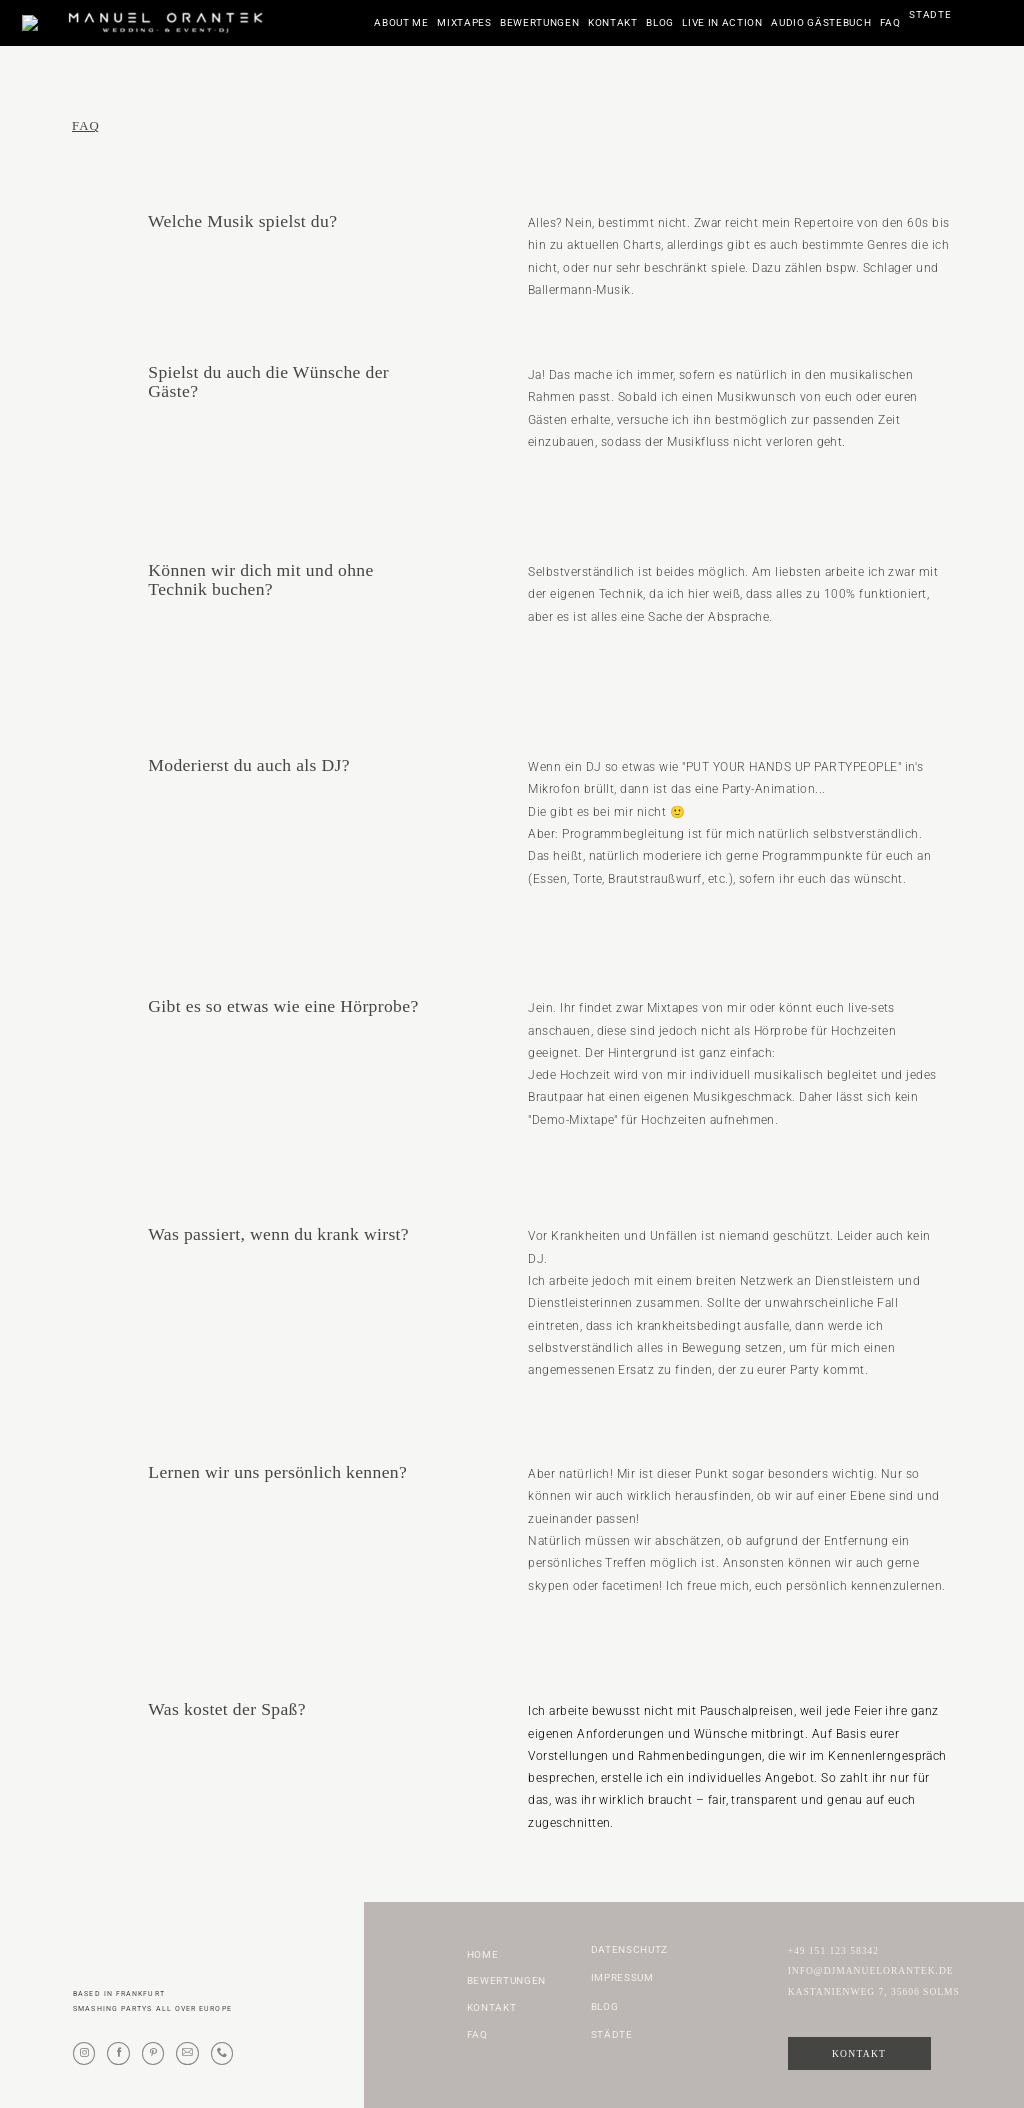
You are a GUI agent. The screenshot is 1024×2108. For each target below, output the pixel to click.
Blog (660, 23)
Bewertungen (539, 23)
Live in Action (722, 23)
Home (483, 1955)
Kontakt (613, 23)
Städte (930, 23)
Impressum (622, 1978)
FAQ (890, 23)
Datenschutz (629, 1950)
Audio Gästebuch (821, 23)
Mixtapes (464, 23)
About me (401, 23)
